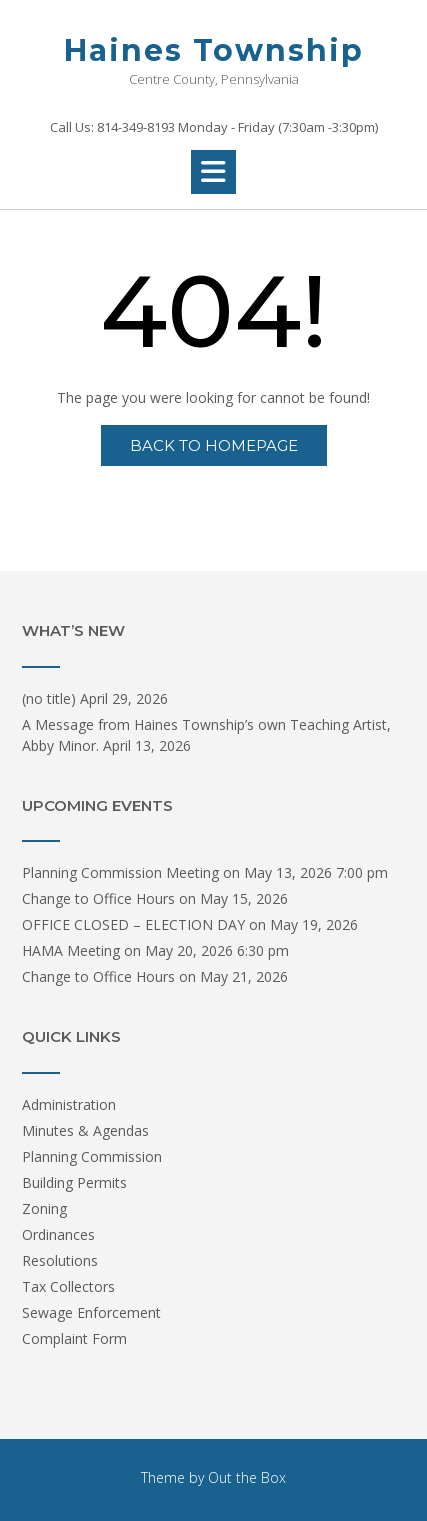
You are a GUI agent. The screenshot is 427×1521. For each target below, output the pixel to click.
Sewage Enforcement (91, 1312)
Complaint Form (74, 1338)
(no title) (49, 698)
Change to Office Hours (98, 898)
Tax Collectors (68, 1286)
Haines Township (214, 50)
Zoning (44, 1208)
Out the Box (247, 1477)
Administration (69, 1104)
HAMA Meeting (71, 950)
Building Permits (74, 1182)
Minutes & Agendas (85, 1130)
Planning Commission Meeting (120, 872)
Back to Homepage (214, 445)
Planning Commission (92, 1156)
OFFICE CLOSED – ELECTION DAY (133, 924)
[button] (213, 172)
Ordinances (58, 1234)
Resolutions (60, 1260)
